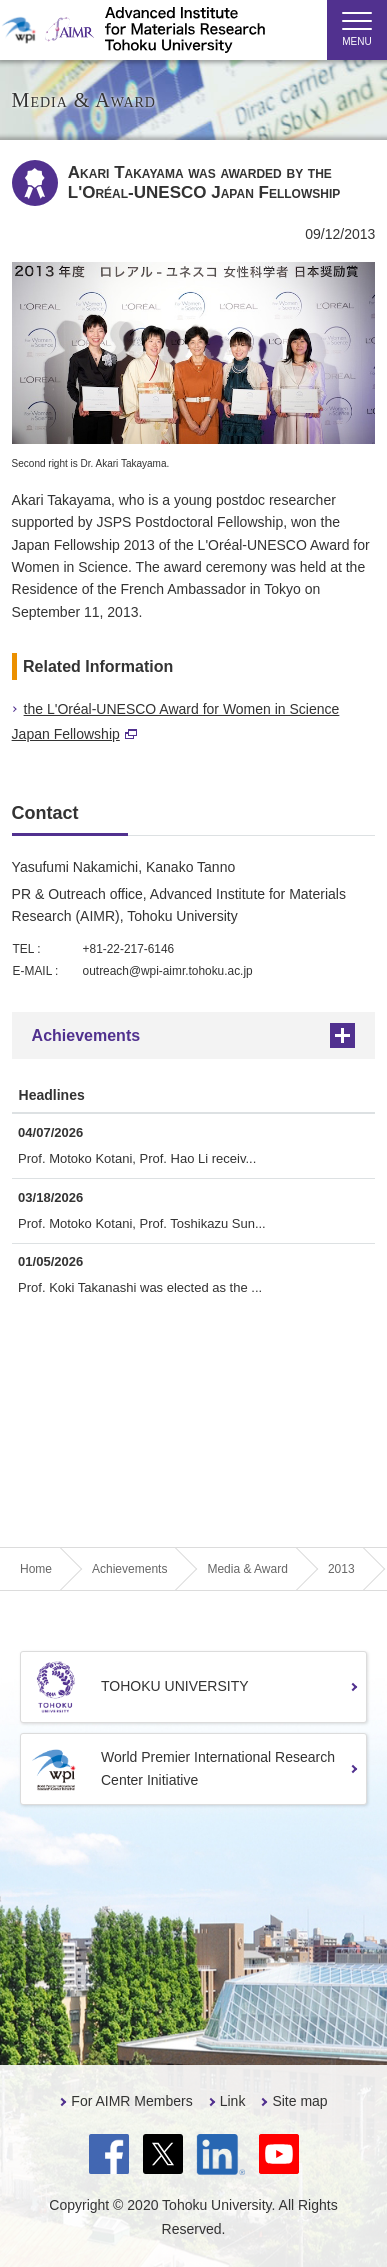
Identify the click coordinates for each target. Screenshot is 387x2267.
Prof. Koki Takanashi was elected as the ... (140, 1287)
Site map (299, 2101)
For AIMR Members (131, 2101)
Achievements (86, 1035)
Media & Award (247, 1569)
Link (233, 2101)
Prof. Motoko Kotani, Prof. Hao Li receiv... (137, 1158)
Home (36, 1569)
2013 (341, 1569)
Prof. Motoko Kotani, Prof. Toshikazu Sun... (142, 1223)
